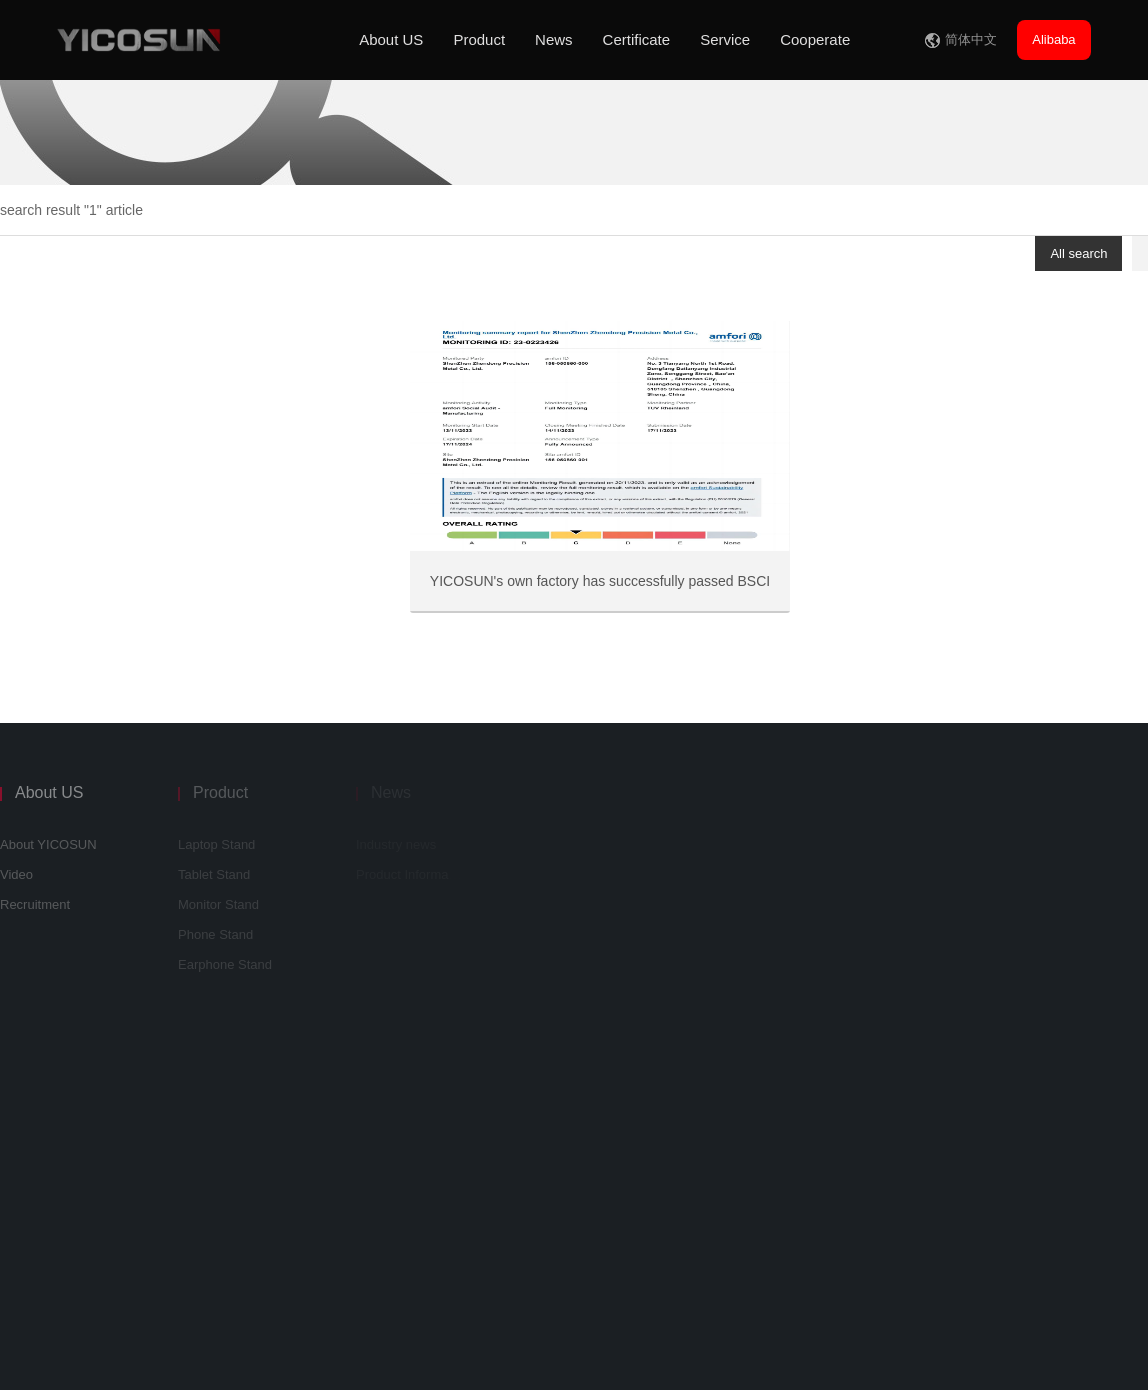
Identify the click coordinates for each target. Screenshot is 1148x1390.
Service (725, 39)
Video (16, 874)
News (554, 39)
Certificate (637, 39)
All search (1078, 253)
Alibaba (1053, 39)
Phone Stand (215, 934)
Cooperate (815, 39)
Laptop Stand (216, 844)
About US (391, 39)
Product (479, 39)
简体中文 (971, 39)
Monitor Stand (218, 904)
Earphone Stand (225, 964)
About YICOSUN (48, 844)
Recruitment (35, 904)
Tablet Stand (214, 874)
